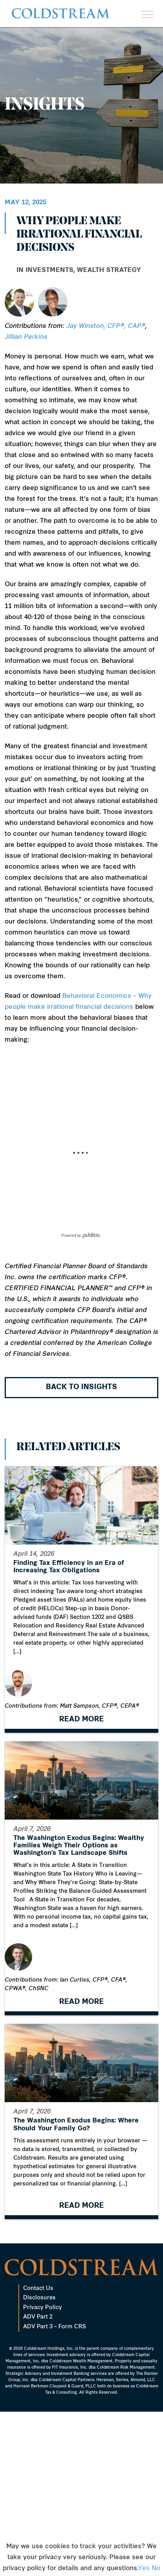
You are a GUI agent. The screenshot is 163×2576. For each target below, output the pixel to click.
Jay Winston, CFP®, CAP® (105, 326)
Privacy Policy (42, 2390)
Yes (144, 2568)
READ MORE (81, 1720)
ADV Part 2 (38, 2399)
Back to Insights (81, 1387)
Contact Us (38, 2371)
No (156, 2568)
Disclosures (39, 2380)
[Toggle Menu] (147, 14)
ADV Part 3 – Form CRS (54, 2409)
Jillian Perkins (26, 337)
